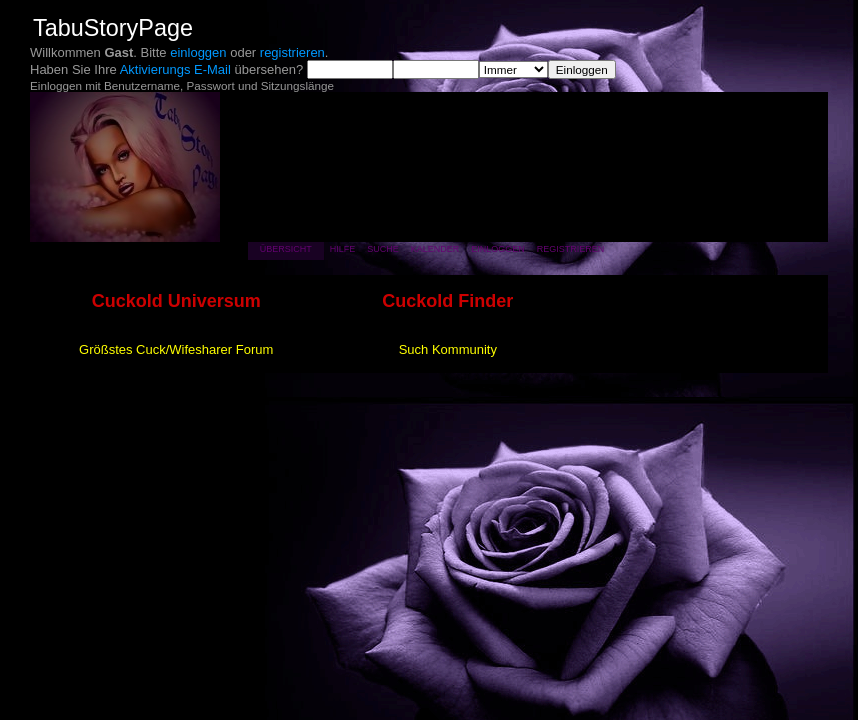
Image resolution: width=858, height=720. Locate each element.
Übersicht (286, 249)
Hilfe (343, 249)
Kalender (435, 249)
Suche (383, 249)
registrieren (292, 52)
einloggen (198, 52)
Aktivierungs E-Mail (175, 69)
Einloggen (498, 249)
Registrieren (571, 249)
